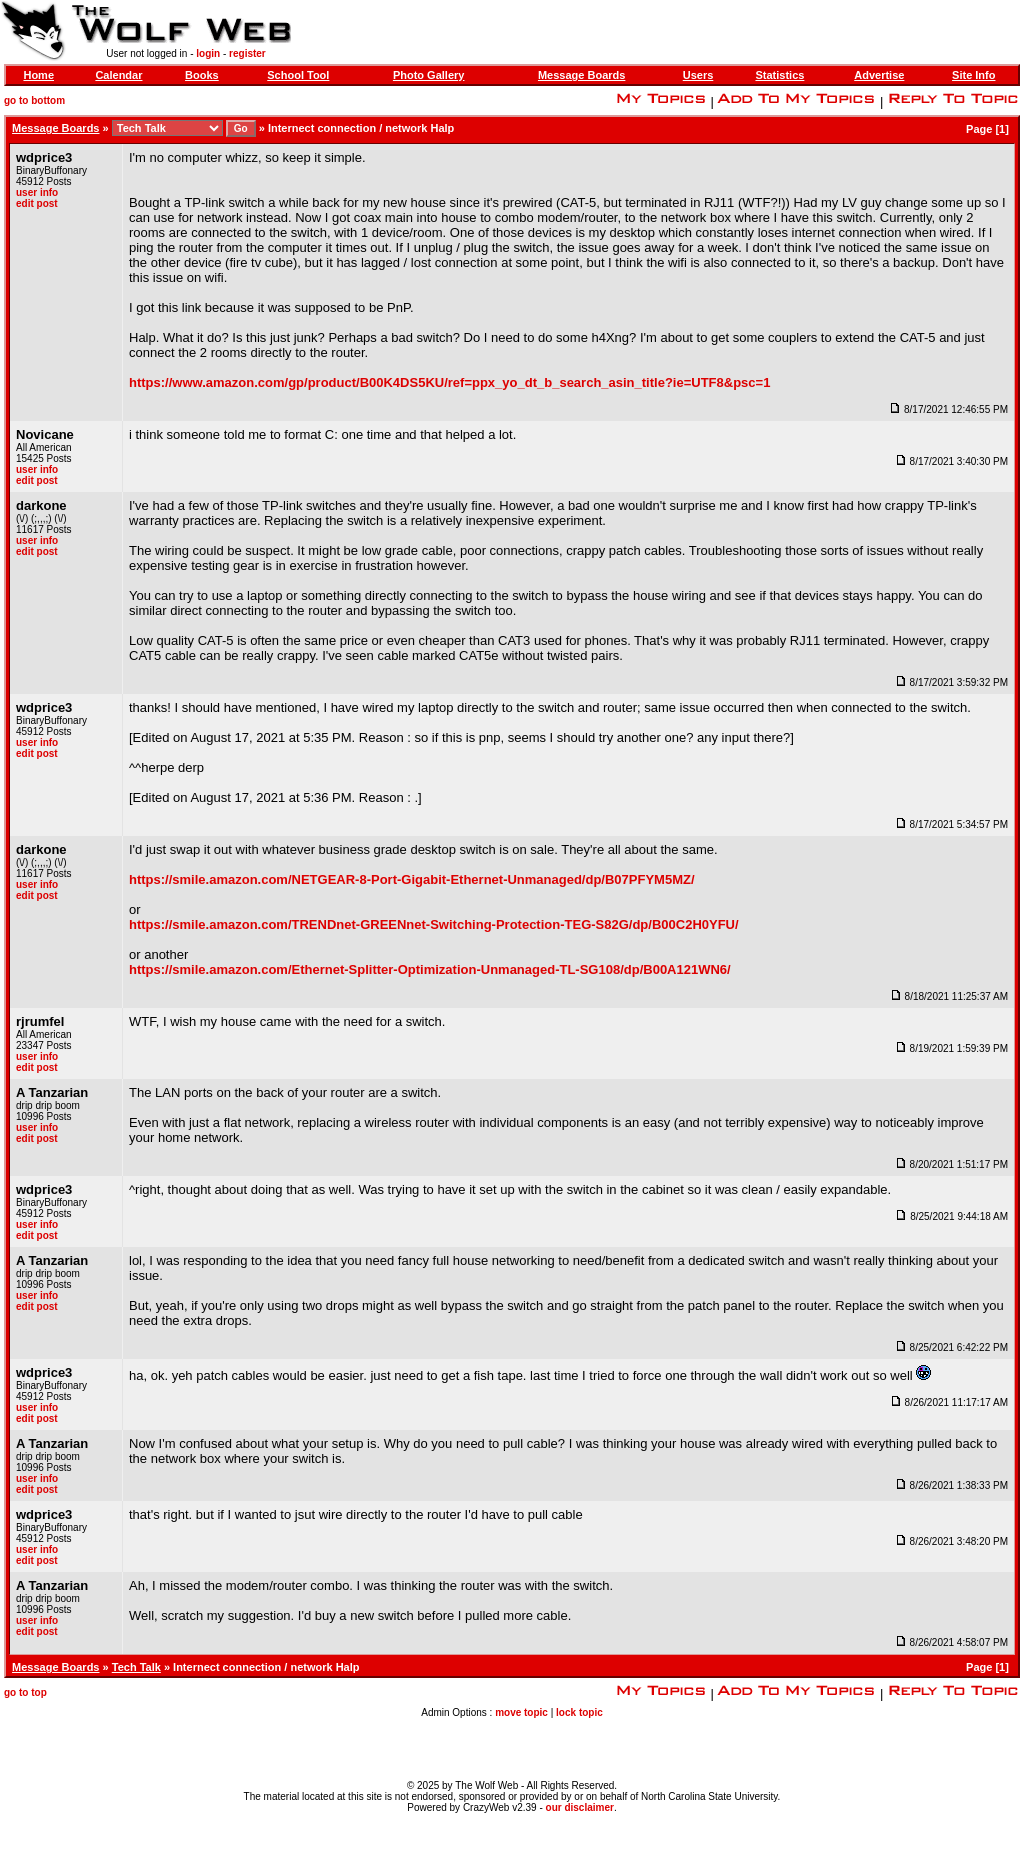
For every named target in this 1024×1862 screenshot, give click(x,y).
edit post (37, 203)
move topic (521, 1712)
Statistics (779, 75)
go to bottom (34, 100)
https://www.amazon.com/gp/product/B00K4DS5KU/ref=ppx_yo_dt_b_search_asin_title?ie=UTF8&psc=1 (449, 382)
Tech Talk (136, 1667)
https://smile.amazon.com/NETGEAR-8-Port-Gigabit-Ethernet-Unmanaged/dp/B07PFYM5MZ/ (412, 879)
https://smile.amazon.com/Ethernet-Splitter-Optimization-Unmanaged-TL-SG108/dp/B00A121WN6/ (430, 969)
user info (37, 192)
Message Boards (581, 75)
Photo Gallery (429, 75)
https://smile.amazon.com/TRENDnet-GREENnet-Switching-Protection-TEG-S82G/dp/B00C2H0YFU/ (434, 924)
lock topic (579, 1712)
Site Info (973, 75)
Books (202, 75)
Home (38, 75)
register (247, 53)
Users (698, 75)
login (208, 53)
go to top (25, 1692)
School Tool (298, 75)
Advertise (879, 75)
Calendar (118, 75)
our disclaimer (580, 1807)
